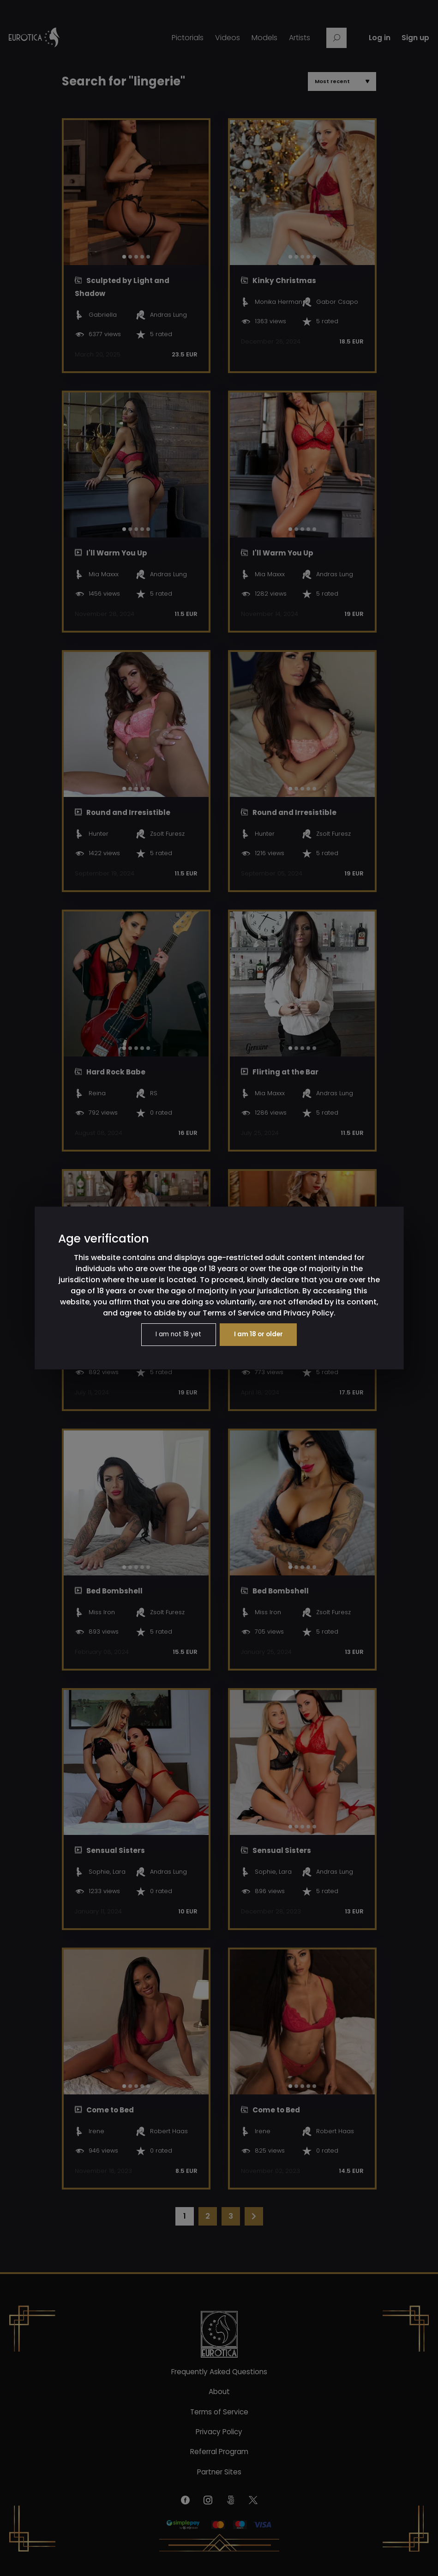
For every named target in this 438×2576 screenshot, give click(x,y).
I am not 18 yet (176, 1334)
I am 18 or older (260, 1334)
